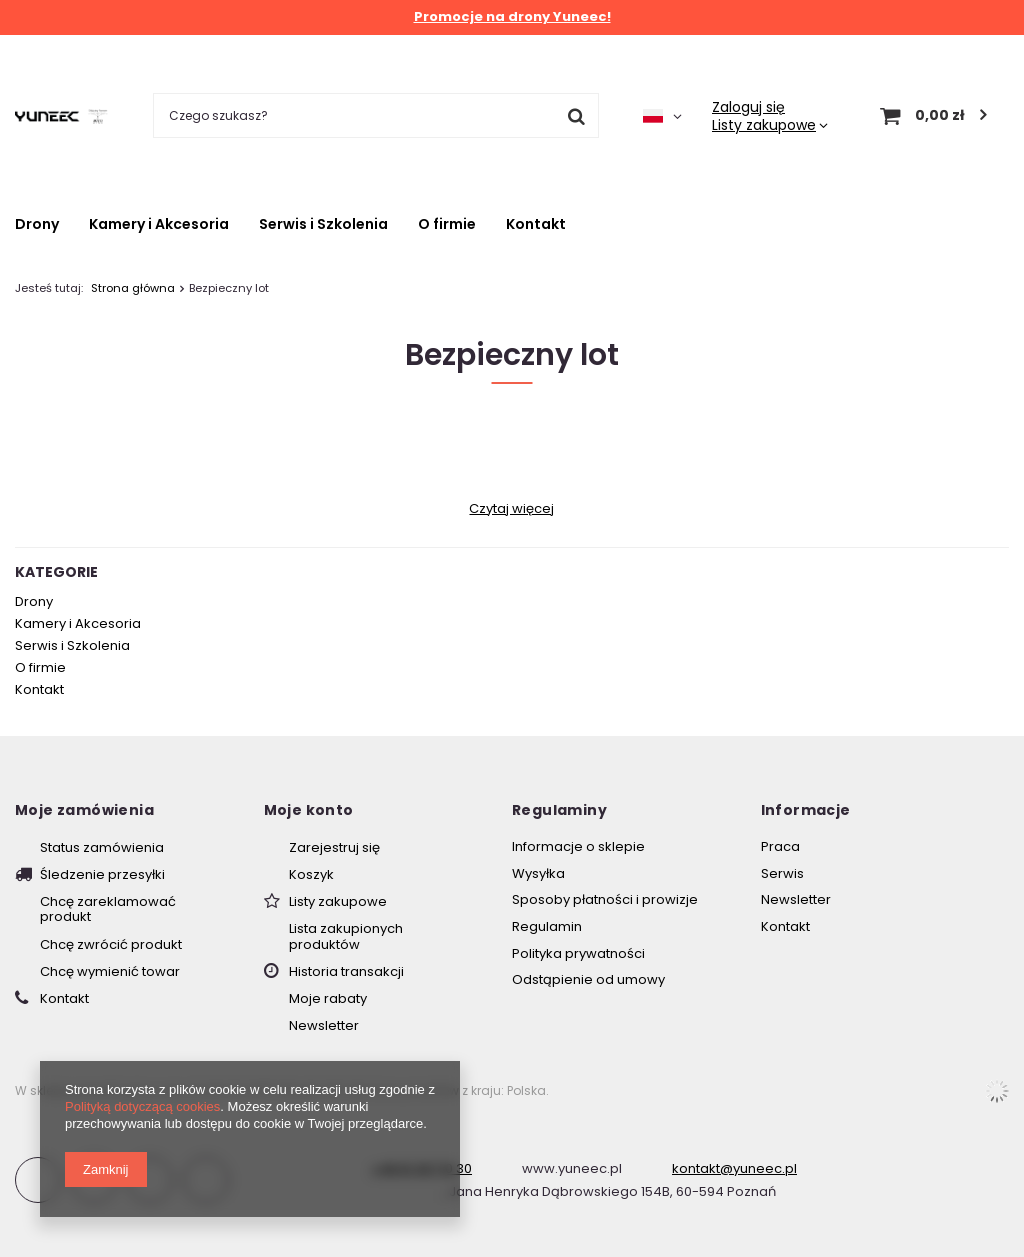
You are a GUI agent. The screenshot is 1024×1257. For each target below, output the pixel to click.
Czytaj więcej (511, 508)
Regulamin (547, 927)
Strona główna (133, 288)
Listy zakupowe (764, 125)
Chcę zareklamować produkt (108, 909)
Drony (37, 224)
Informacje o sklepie (578, 847)
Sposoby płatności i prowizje (605, 900)
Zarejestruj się (334, 848)
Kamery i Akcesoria (159, 224)
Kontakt (536, 224)
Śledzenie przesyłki (102, 875)
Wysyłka (538, 874)
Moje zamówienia (84, 810)
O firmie (447, 224)
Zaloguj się (748, 107)
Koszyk (311, 875)
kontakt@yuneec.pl (734, 1168)
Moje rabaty (328, 999)
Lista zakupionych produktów (346, 936)
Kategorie (56, 572)
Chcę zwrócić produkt (111, 945)
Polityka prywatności (578, 954)
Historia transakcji (346, 972)
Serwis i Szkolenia (323, 224)
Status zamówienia (102, 848)
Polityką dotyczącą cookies (142, 1106)
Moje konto (309, 810)
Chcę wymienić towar (110, 972)
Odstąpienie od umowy (588, 980)
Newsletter (324, 1026)
